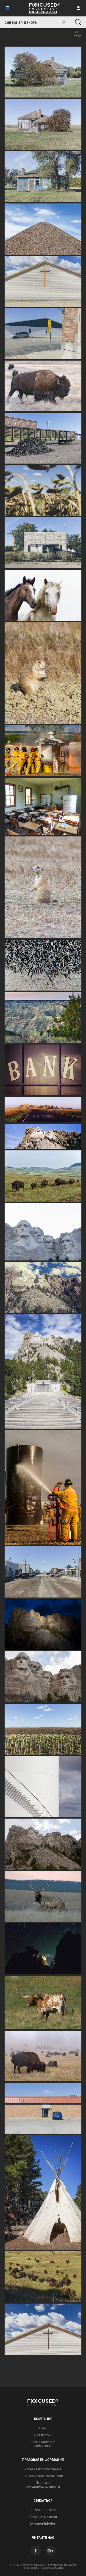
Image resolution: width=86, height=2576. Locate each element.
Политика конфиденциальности (43, 2484)
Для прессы (43, 2435)
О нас (43, 2428)
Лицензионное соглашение (43, 2476)
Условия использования (43, 2469)
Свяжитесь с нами (43, 2517)
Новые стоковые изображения (43, 2443)
